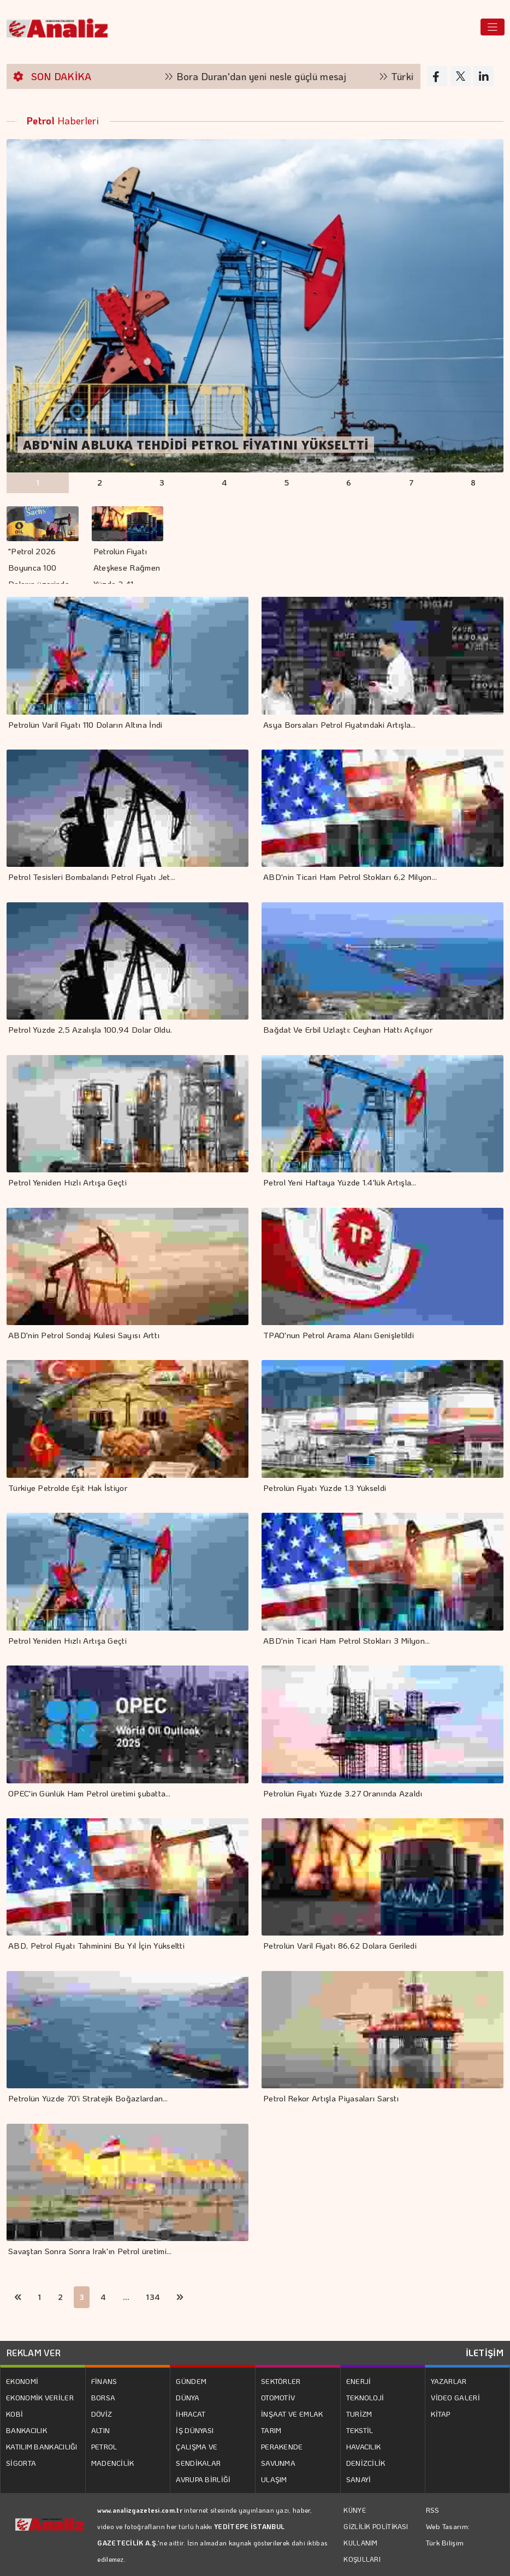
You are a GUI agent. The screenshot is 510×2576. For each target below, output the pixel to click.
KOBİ (14, 2413)
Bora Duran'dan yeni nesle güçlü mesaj (272, 76)
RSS (433, 2509)
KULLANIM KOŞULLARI (362, 2550)
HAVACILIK (363, 2446)
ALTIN (100, 2430)
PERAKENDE (282, 2446)
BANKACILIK (26, 2430)
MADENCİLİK (112, 2462)
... (126, 2297)
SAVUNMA (278, 2462)
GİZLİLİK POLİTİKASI (375, 2526)
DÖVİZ (101, 2413)
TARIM (271, 2430)
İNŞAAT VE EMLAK (292, 2413)
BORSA (103, 2397)
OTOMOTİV (278, 2397)
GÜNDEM (191, 2381)
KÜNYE (354, 2510)
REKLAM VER (34, 2352)
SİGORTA (21, 2462)
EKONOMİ (22, 2381)
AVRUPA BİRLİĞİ (203, 2479)
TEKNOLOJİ (365, 2397)
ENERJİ (358, 2381)
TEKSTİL (359, 2430)
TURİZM (359, 2413)
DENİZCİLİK (366, 2462)
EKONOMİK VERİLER (40, 2397)
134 (153, 2297)
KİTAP (440, 2413)
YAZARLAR (448, 2381)
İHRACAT (190, 2413)
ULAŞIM (274, 2479)
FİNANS (104, 2381)
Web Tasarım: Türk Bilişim (448, 2534)
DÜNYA (187, 2397)
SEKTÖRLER (281, 2381)
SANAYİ (358, 2479)
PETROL (104, 2446)
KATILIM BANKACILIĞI (42, 2446)
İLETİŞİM (484, 2352)
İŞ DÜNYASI (195, 2430)
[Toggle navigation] (493, 27)
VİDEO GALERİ (455, 2397)
